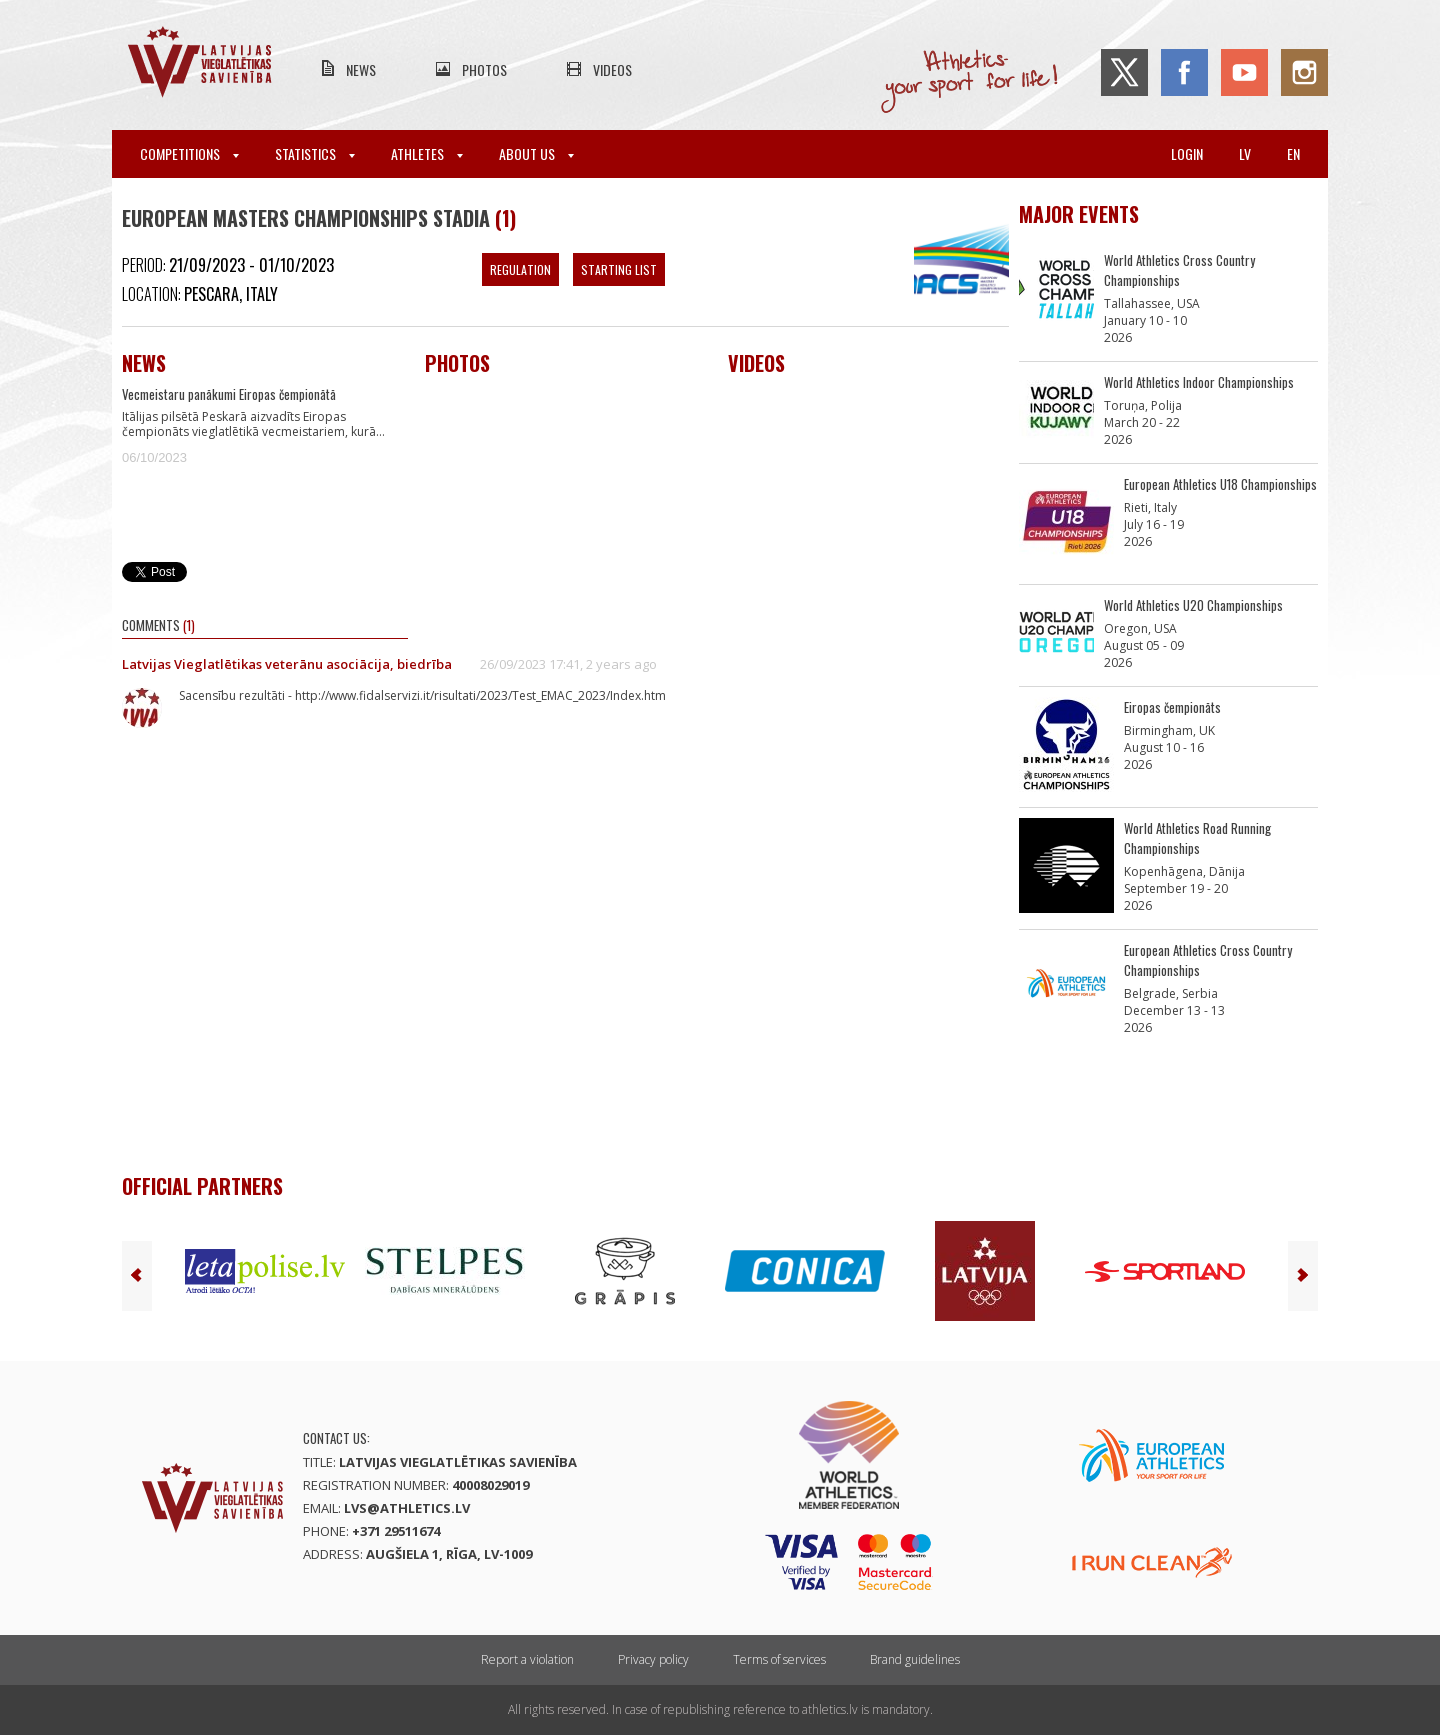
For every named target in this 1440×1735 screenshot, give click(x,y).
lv (1245, 153)
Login (1187, 153)
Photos (484, 69)
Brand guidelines (915, 1659)
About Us (536, 153)
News (361, 69)
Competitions (189, 153)
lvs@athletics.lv (407, 1508)
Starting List (619, 269)
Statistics (315, 153)
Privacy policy (653, 1659)
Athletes (427, 153)
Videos (612, 69)
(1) (505, 218)
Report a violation (527, 1659)
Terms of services (779, 1659)
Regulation (520, 269)
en (1293, 153)
